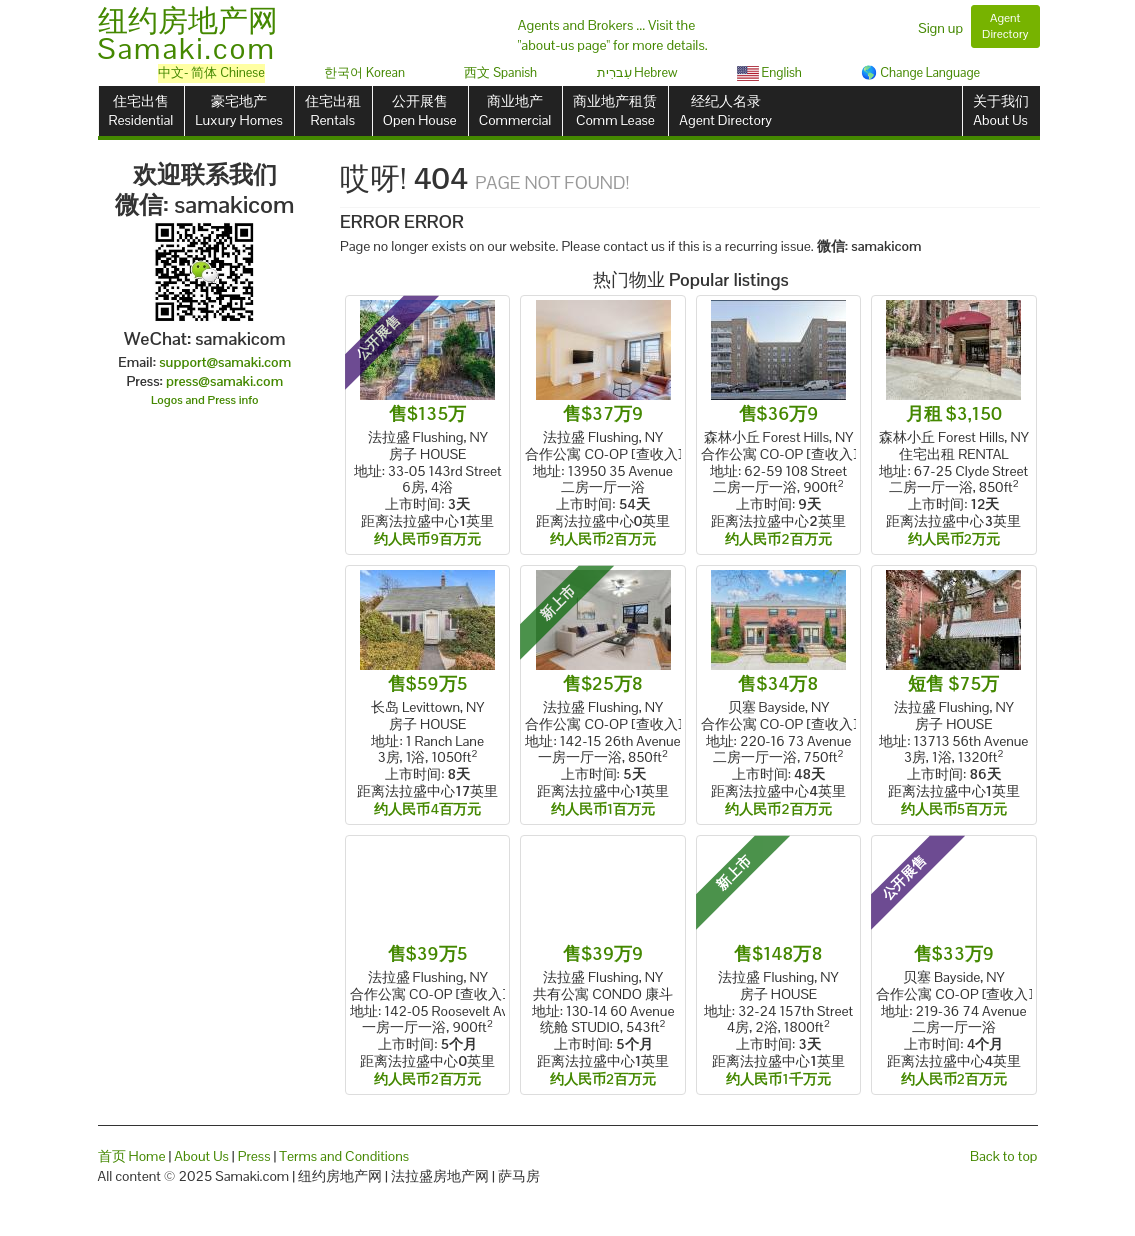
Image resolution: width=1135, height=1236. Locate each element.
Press (254, 1156)
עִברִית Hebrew (637, 72)
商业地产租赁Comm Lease (615, 110)
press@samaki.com (224, 381)
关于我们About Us (1001, 110)
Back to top (1003, 1156)
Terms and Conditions (344, 1156)
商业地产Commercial (515, 110)
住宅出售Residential (141, 110)
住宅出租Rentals (333, 110)
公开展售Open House (420, 110)
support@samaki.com (225, 362)
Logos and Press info (205, 400)
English (769, 72)
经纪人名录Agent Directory (725, 110)
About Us (201, 1156)
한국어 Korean (364, 72)
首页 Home (132, 1156)
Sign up (940, 28)
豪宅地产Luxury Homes (238, 110)
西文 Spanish (500, 72)
